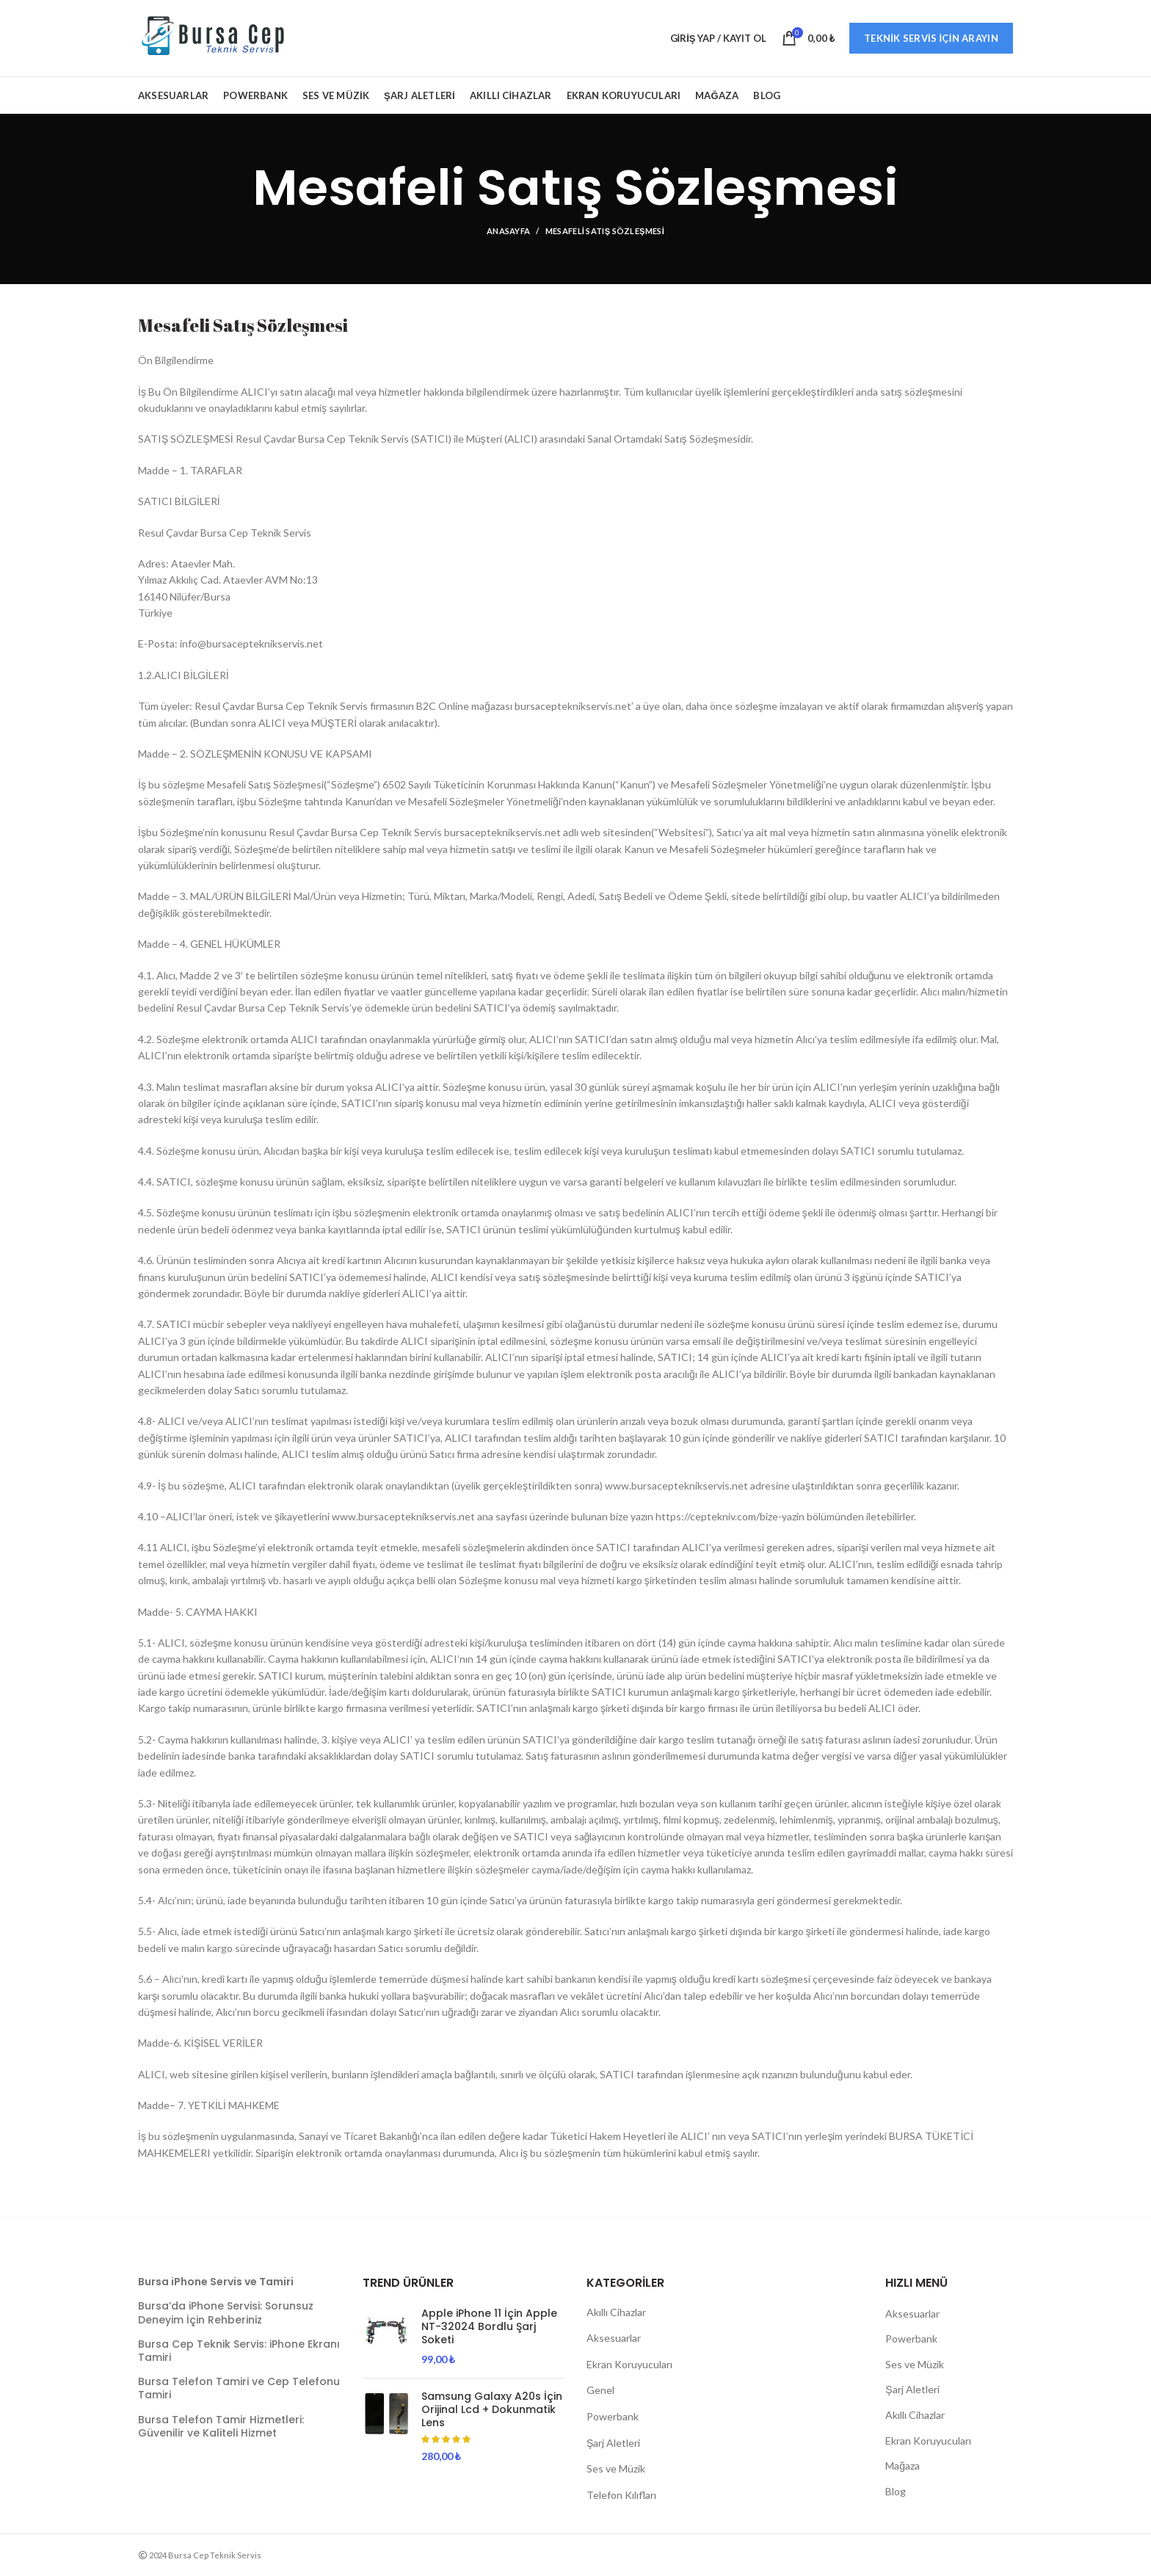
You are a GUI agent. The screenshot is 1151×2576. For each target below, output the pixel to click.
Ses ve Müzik (616, 2468)
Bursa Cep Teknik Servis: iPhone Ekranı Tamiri (239, 2350)
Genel (600, 2390)
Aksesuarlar (614, 2338)
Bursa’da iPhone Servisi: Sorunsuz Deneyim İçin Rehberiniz (225, 2312)
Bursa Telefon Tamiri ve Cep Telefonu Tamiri (239, 2388)
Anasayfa (508, 231)
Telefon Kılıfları (621, 2495)
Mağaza (902, 2465)
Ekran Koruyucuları (629, 2364)
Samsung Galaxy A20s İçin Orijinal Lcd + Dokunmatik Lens (491, 2410)
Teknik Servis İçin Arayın (931, 38)
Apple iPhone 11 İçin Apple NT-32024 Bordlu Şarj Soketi (489, 2327)
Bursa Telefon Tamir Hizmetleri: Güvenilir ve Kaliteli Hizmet (221, 2426)
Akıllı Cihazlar (616, 2312)
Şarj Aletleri (613, 2443)
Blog (895, 2491)
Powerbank (613, 2416)
